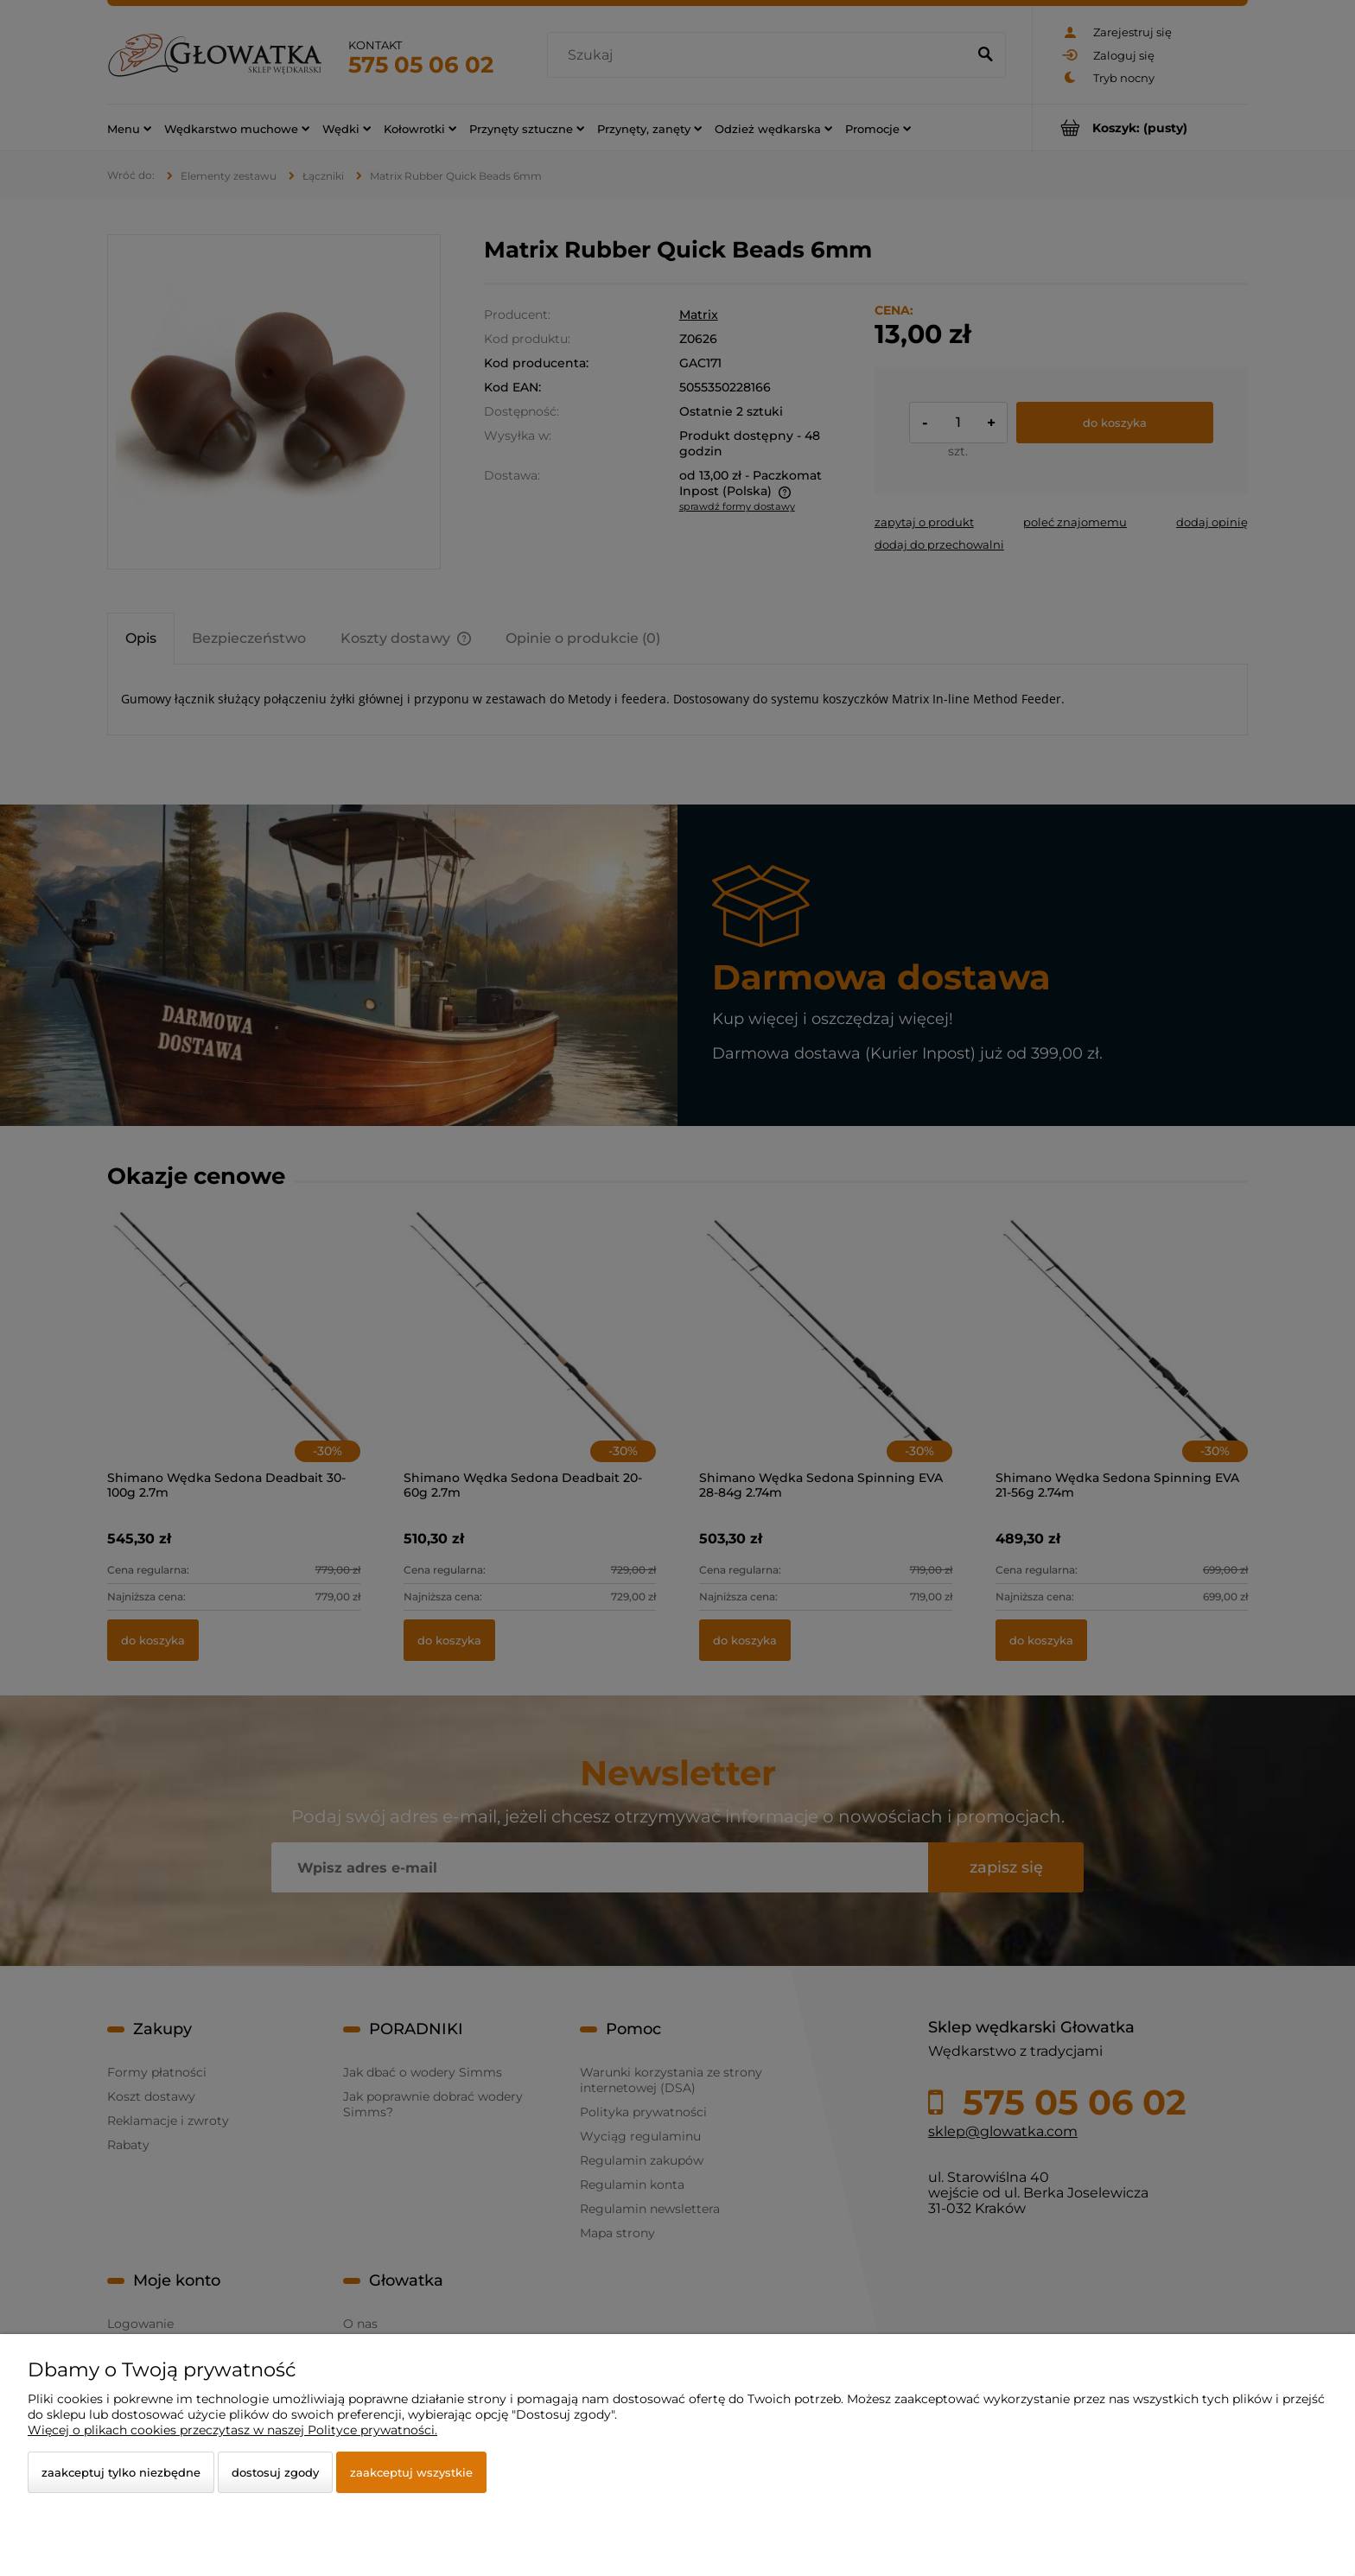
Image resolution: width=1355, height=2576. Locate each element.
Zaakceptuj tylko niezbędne (120, 2472)
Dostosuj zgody (275, 2472)
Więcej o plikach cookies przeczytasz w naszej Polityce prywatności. (232, 2430)
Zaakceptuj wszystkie (411, 2472)
